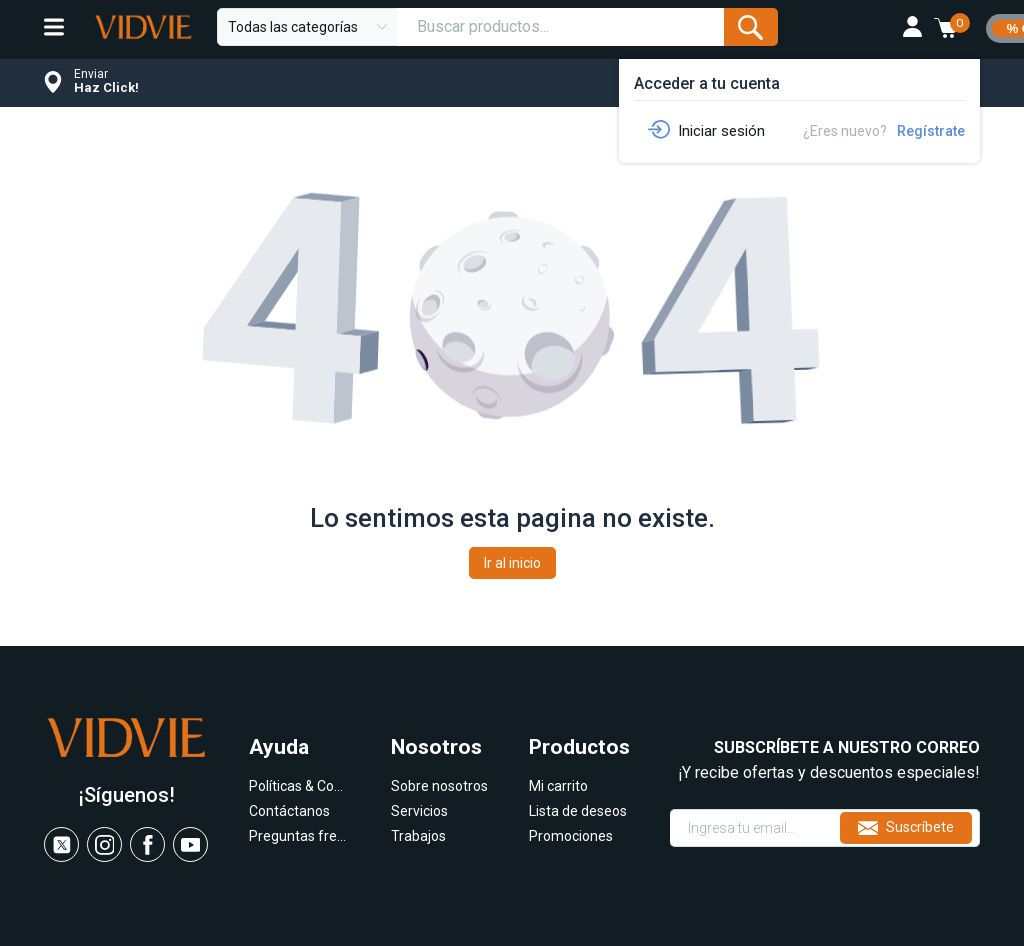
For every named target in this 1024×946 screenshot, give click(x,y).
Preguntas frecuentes (299, 836)
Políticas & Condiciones (299, 786)
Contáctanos (289, 811)
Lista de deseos (578, 811)
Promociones (571, 836)
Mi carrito (558, 786)
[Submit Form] (750, 27)
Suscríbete (906, 828)
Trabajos (418, 836)
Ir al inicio (512, 563)
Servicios (419, 811)
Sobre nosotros (439, 786)
